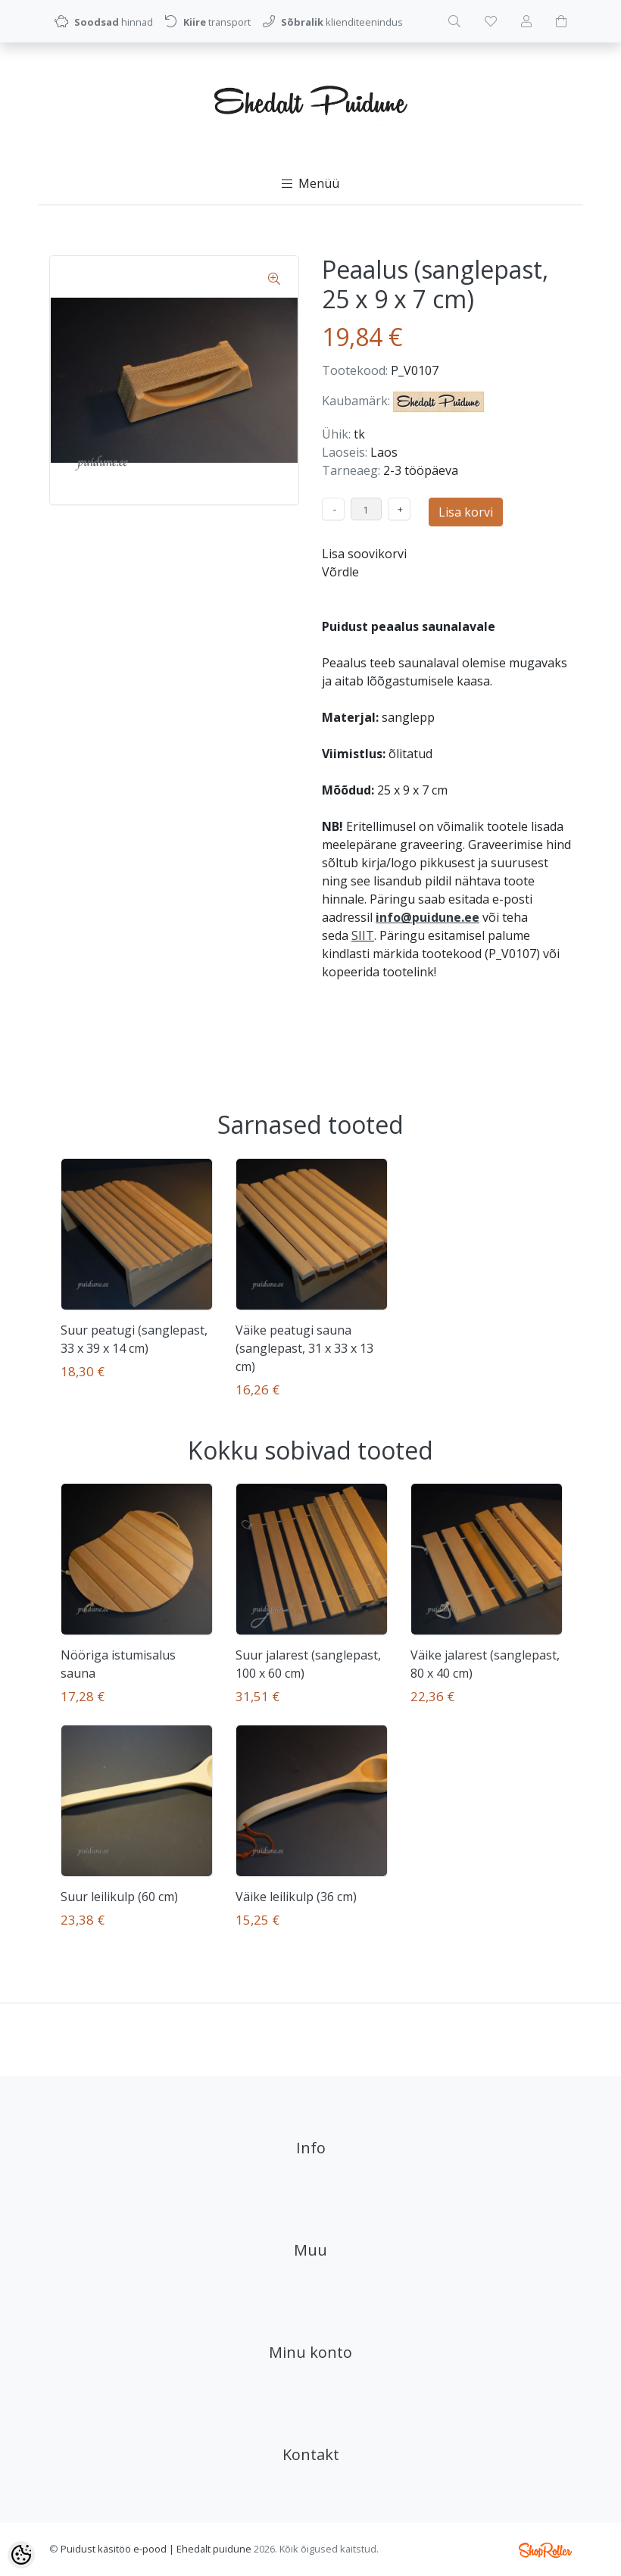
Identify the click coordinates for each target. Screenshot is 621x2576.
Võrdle (340, 572)
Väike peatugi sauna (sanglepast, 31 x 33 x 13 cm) (304, 1348)
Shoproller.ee (545, 2550)
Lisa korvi (465, 512)
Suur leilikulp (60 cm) (119, 1896)
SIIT (362, 935)
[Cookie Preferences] (21, 2554)
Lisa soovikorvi (364, 553)
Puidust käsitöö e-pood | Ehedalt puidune (156, 2549)
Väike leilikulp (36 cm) (296, 1896)
